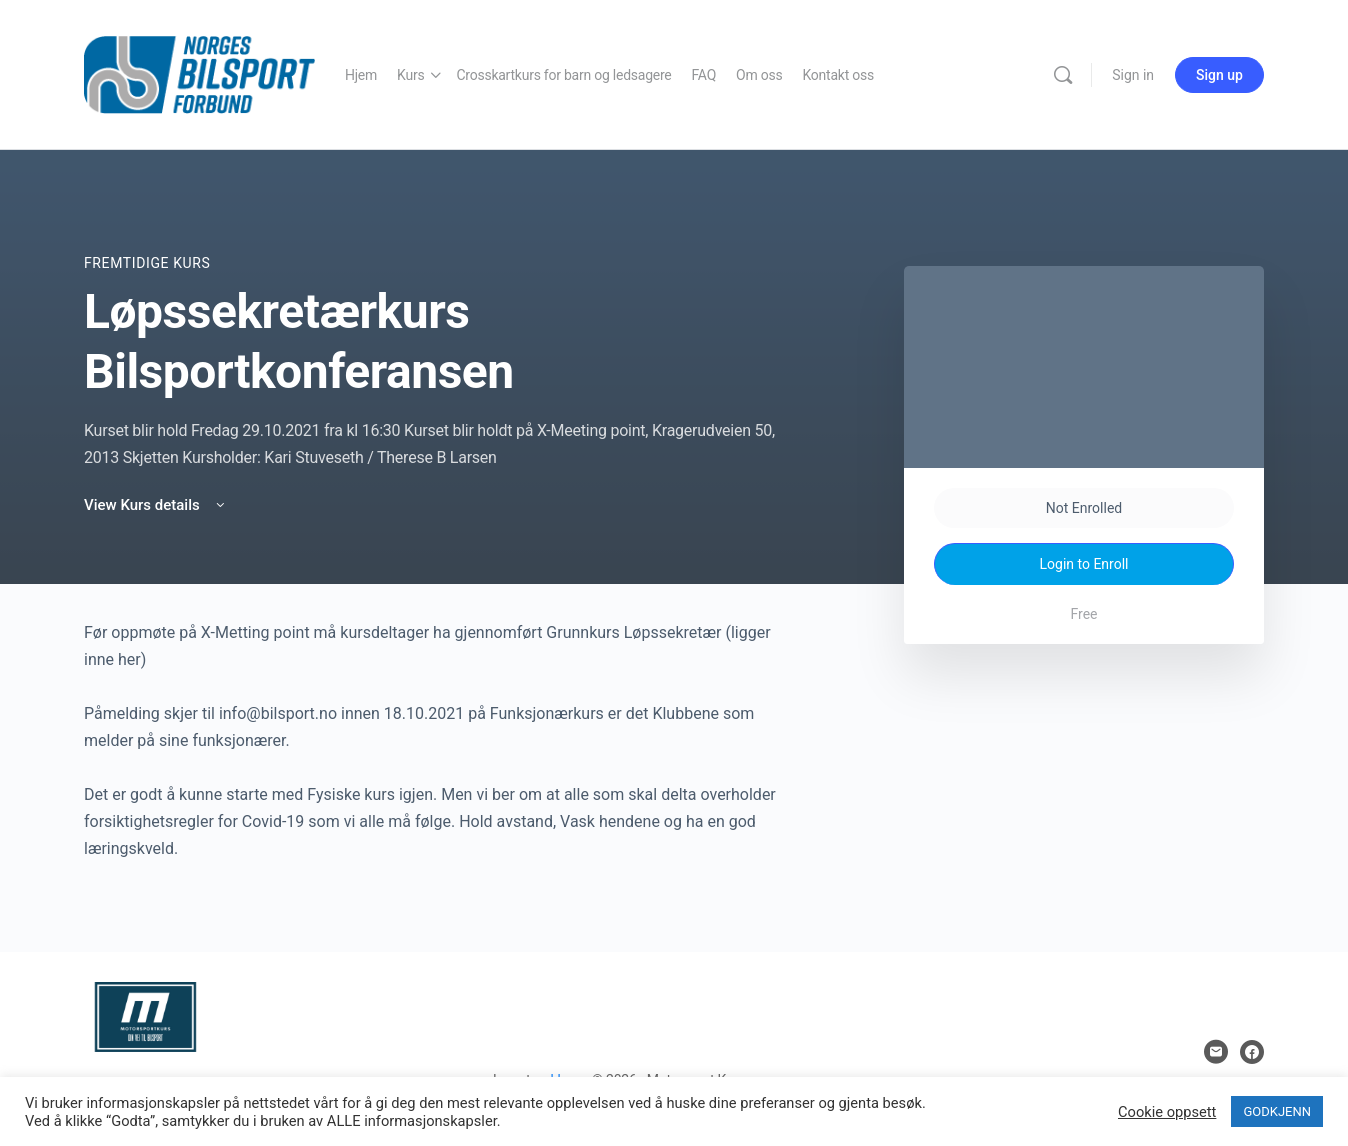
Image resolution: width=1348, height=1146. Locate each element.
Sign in (1133, 75)
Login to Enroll (1084, 564)
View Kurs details (156, 505)
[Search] (1063, 75)
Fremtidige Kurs (147, 263)
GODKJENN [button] (1277, 1111)
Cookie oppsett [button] (1167, 1112)
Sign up (1219, 75)
